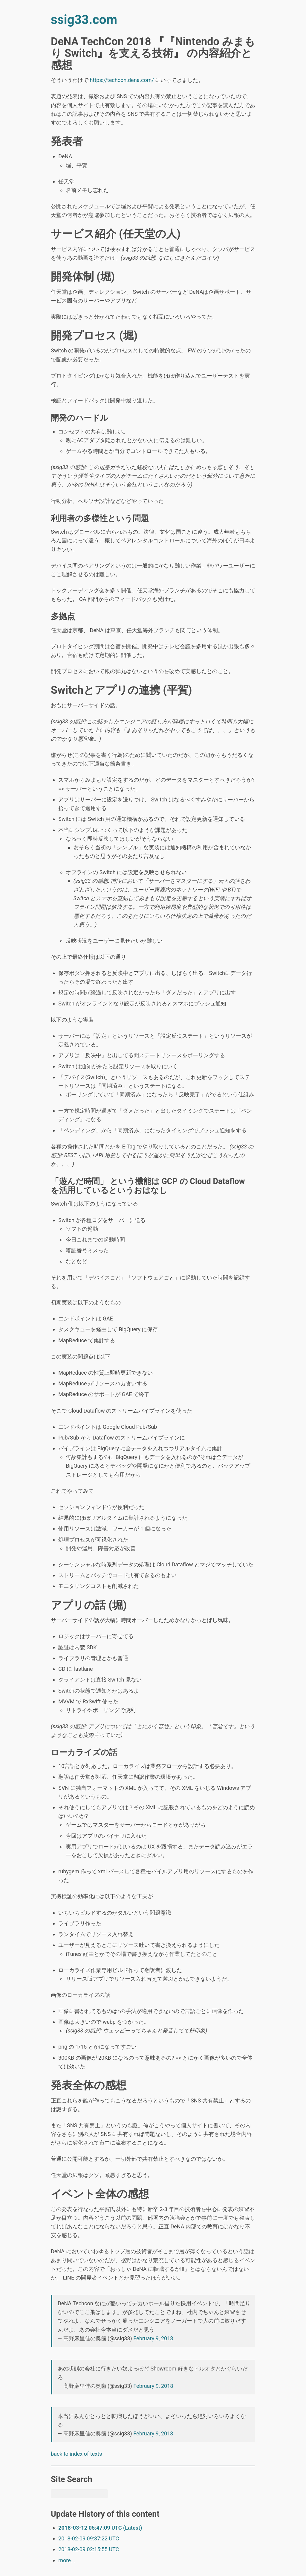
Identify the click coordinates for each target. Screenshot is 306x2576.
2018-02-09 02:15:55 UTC (88, 2549)
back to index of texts (76, 2454)
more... (66, 2560)
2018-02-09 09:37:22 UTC (88, 2538)
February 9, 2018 (153, 2338)
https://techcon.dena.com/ (122, 80)
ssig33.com (84, 19)
